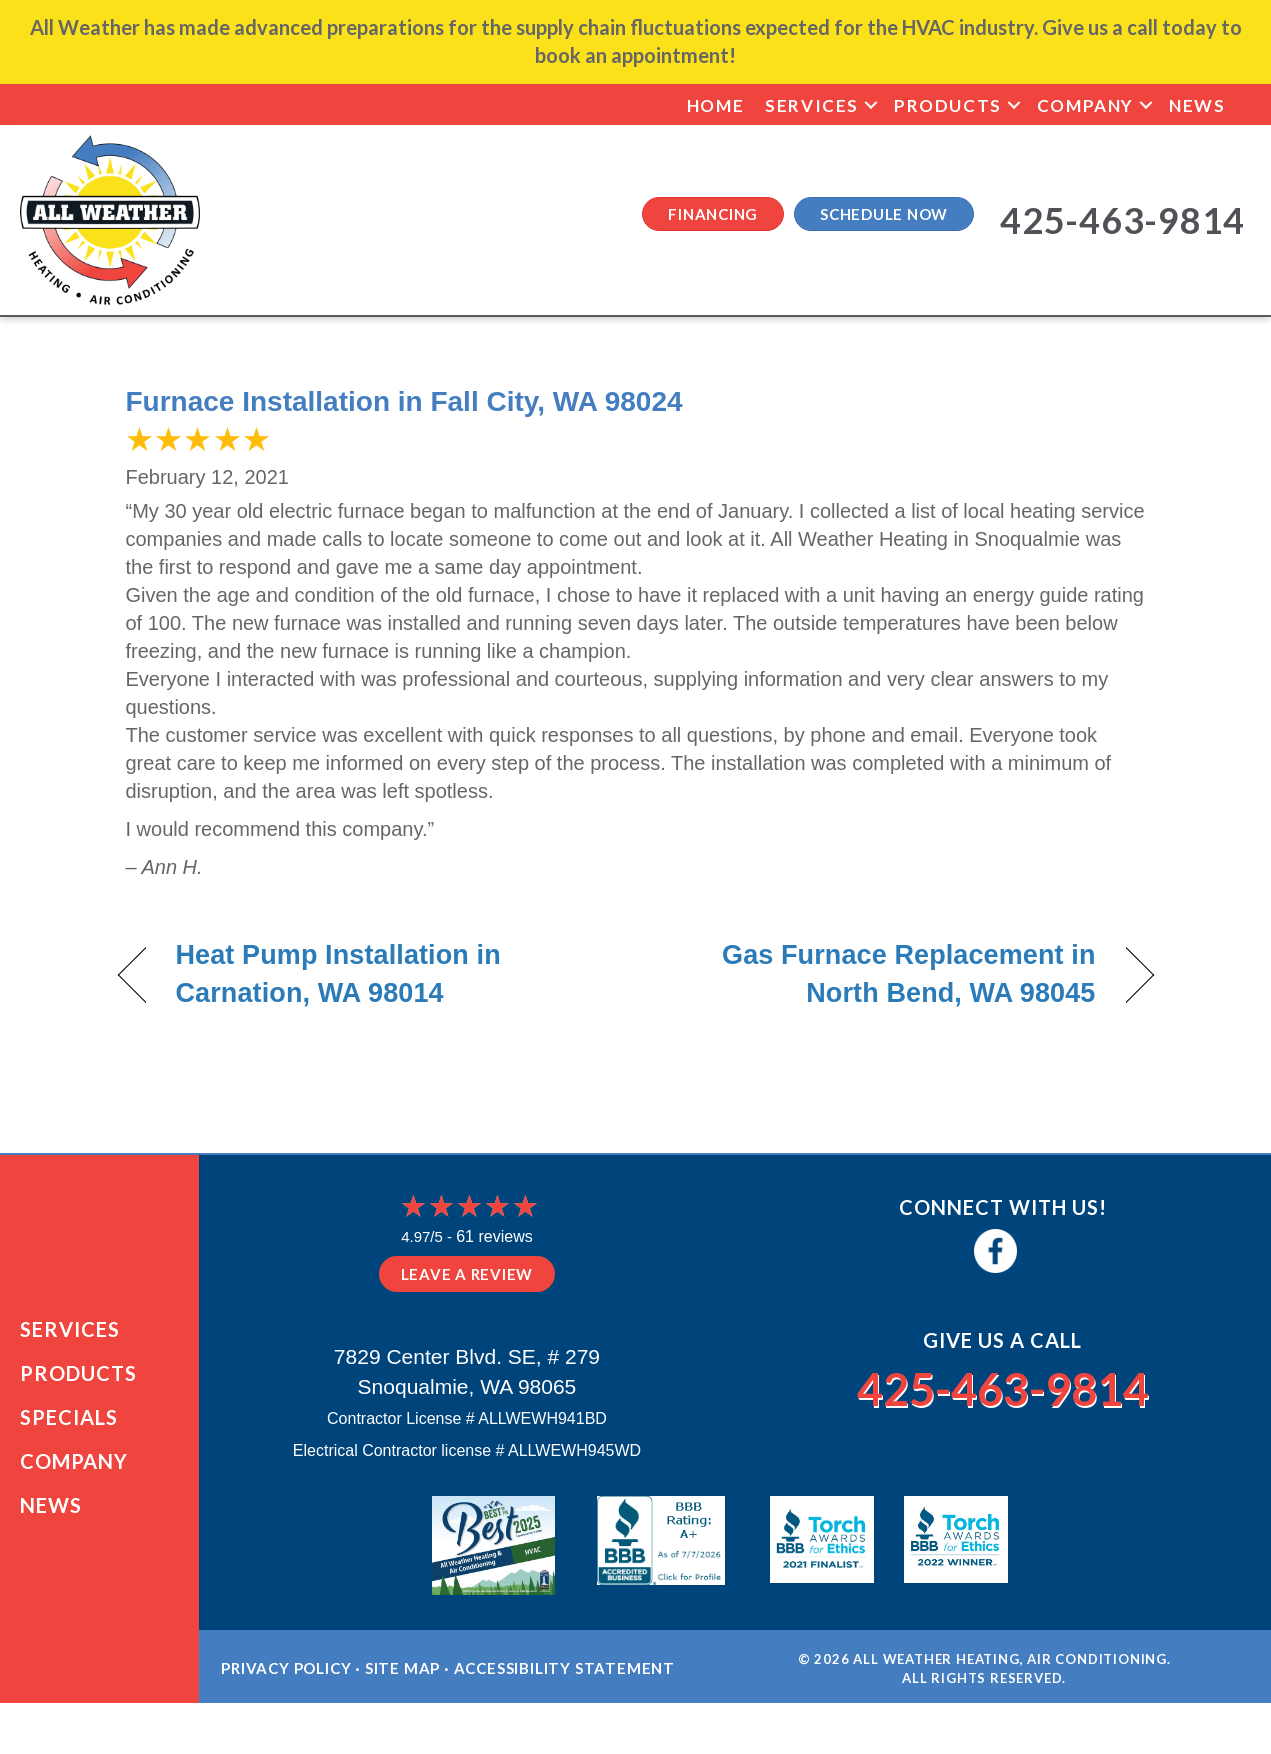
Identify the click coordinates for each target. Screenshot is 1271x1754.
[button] (871, 105)
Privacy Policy (286, 1690)
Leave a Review (467, 1274)
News (1197, 105)
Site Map (402, 1690)
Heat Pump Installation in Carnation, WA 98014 (338, 974)
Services (812, 105)
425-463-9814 (1003, 1385)
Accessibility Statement (564, 1690)
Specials (69, 1428)
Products (948, 105)
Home (715, 105)
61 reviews (494, 1236)
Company (1085, 105)
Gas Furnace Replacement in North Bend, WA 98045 (880, 974)
